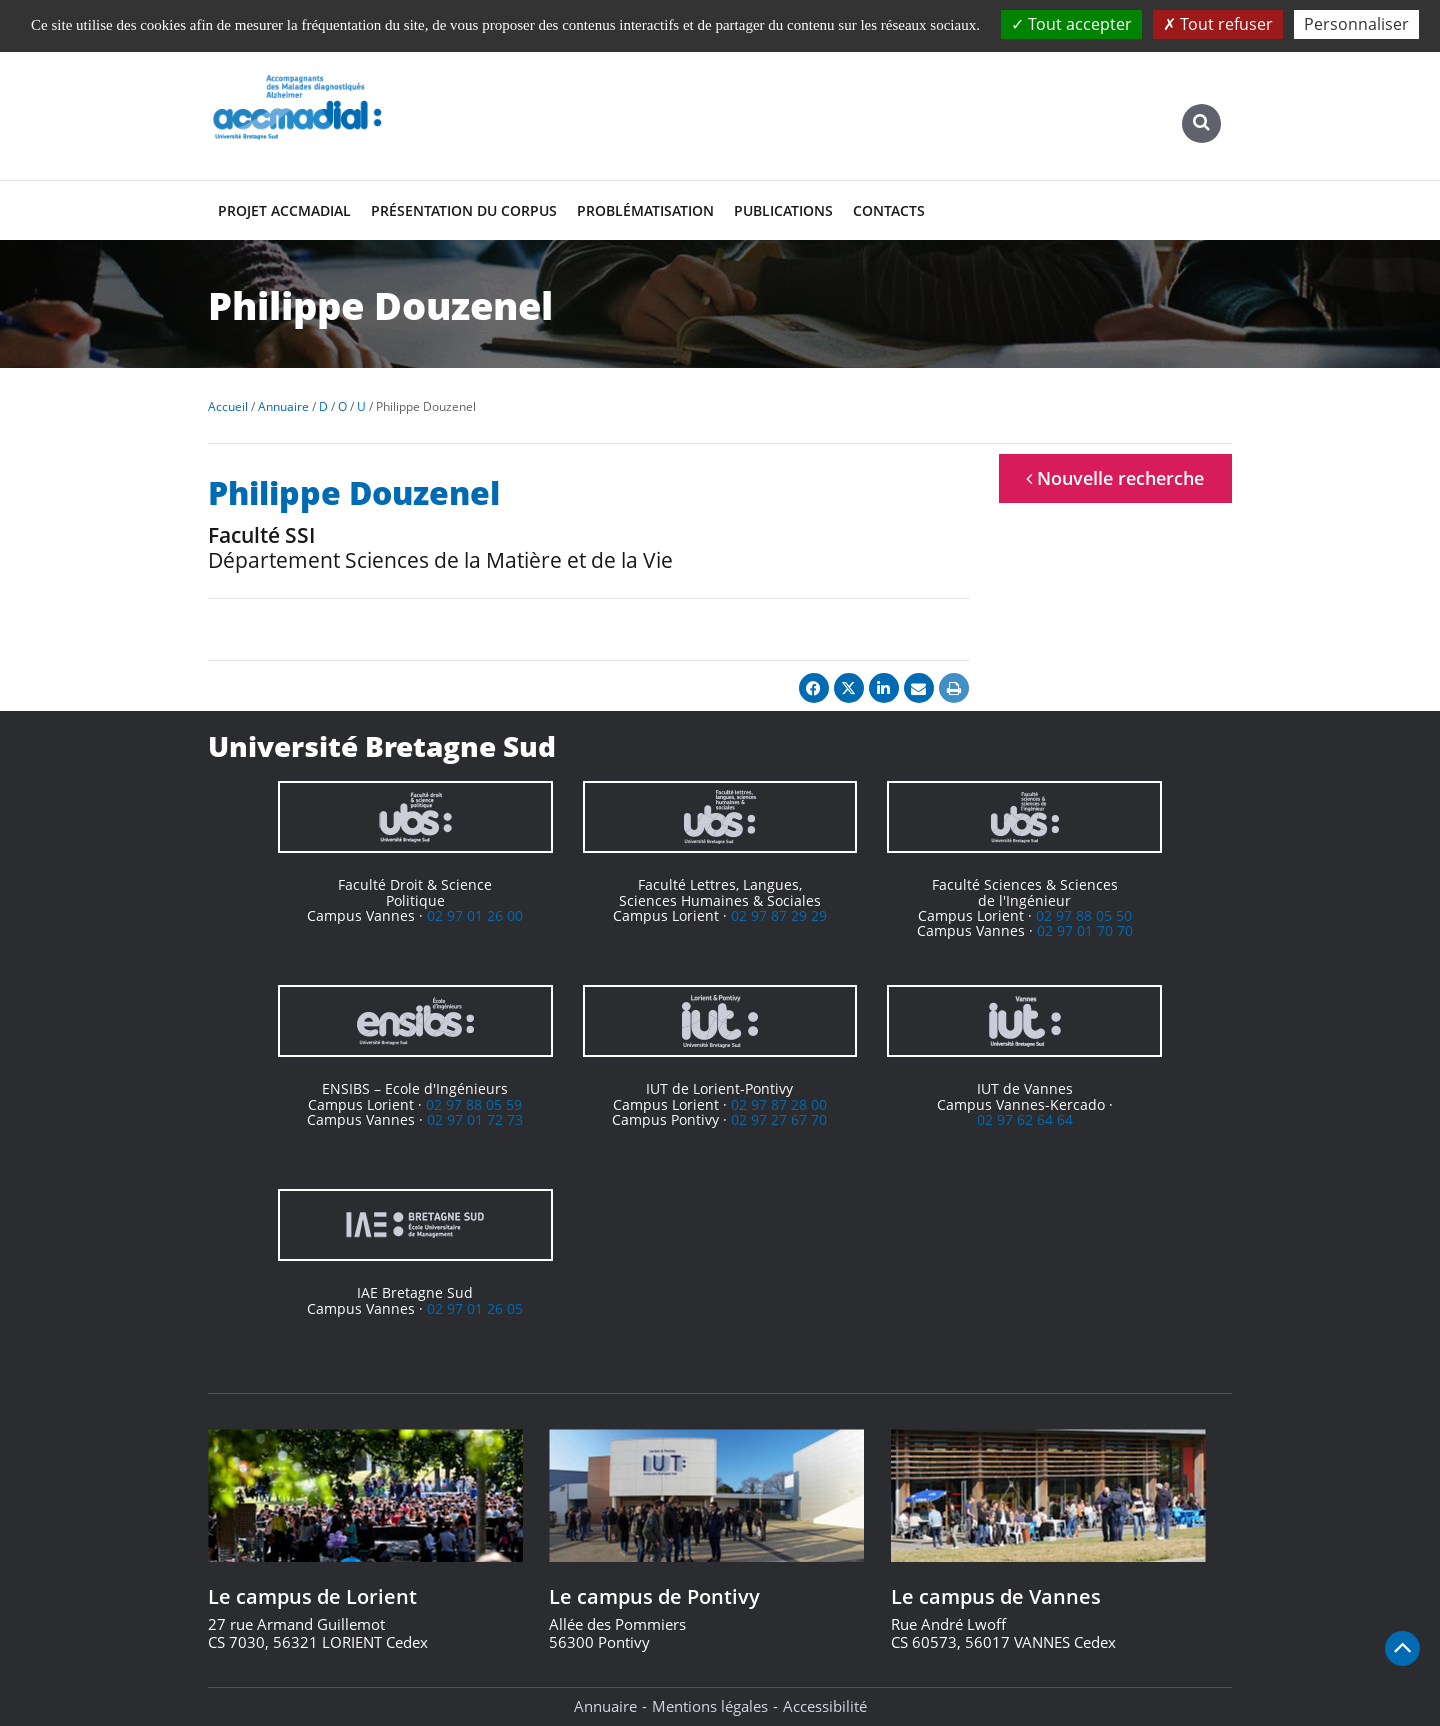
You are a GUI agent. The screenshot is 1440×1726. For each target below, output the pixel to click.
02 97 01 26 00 (475, 915)
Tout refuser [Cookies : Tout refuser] (1218, 24)
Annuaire (605, 1706)
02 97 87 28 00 (779, 1104)
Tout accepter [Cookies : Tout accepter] (1071, 24)
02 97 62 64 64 (1025, 1119)
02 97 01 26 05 (475, 1308)
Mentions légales (710, 1706)
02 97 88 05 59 (474, 1104)
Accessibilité (825, 1706)
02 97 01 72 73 (475, 1119)
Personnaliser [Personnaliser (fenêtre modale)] (1356, 24)
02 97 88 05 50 (1084, 915)
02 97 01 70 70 (1085, 930)
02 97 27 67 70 (779, 1119)
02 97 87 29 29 (779, 915)
